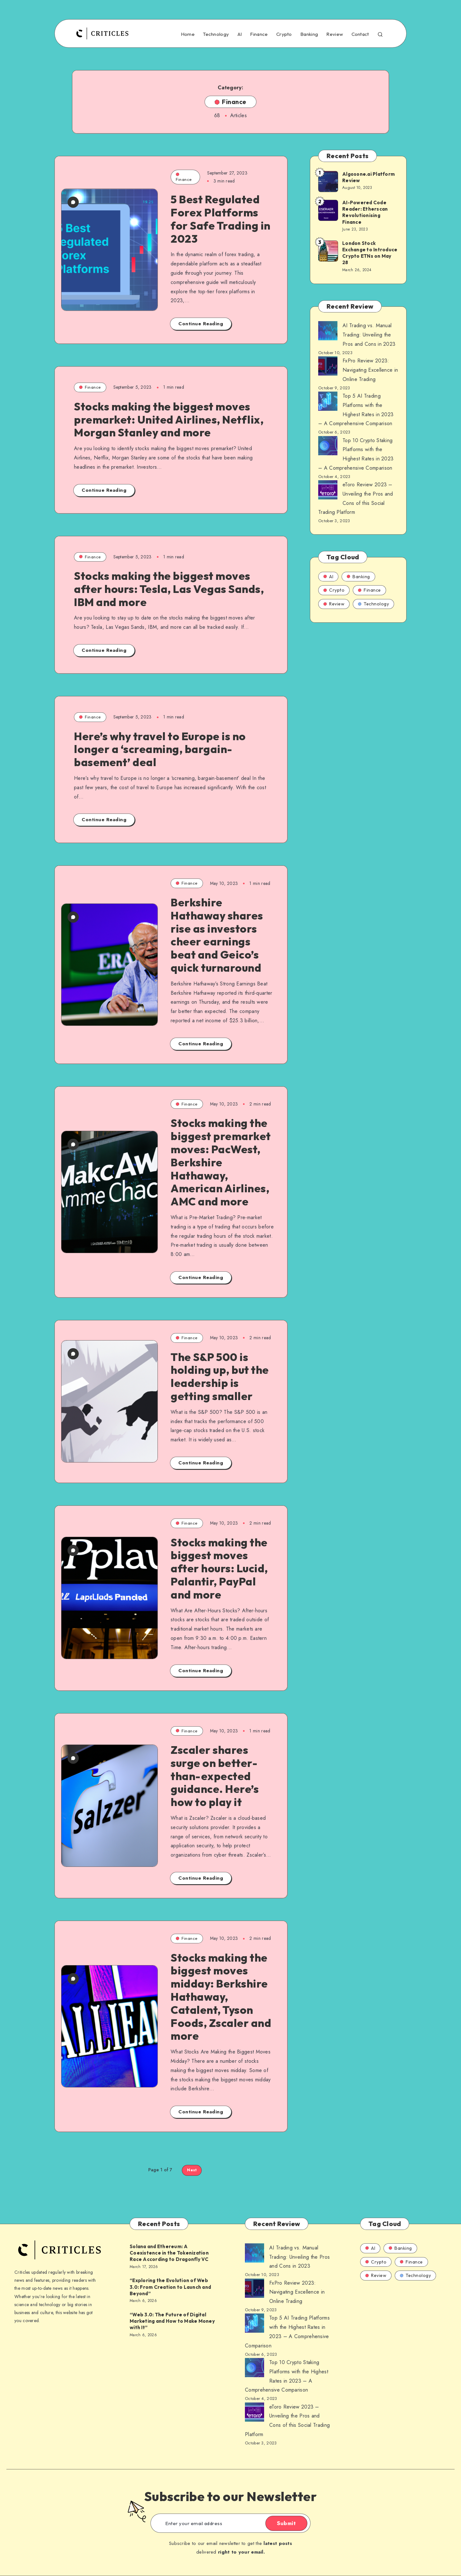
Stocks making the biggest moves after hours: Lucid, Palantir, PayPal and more (219, 1568)
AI (240, 34)
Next (192, 2170)
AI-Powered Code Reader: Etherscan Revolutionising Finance (365, 212)
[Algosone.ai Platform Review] (327, 181)
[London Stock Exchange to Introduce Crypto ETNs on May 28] (327, 250)
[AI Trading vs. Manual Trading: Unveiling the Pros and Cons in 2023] (327, 332)
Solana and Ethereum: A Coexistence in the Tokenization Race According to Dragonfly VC (169, 2253)
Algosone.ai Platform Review (368, 177)
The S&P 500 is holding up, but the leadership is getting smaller (220, 1376)
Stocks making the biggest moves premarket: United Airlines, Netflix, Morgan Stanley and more (168, 420)
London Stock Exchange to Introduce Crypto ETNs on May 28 (369, 253)
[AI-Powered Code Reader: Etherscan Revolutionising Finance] (327, 210)
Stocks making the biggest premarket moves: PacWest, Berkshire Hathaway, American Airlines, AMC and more (221, 1162)
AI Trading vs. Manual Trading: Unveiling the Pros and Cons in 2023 (369, 335)
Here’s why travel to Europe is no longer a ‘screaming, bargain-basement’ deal (160, 749)
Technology (216, 34)
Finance (259, 34)
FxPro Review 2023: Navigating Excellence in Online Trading (370, 370)
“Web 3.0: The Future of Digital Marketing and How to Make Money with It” (172, 2321)
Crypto (284, 34)
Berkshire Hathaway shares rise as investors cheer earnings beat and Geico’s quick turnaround (217, 935)
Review (334, 34)
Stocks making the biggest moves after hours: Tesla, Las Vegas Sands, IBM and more (169, 589)
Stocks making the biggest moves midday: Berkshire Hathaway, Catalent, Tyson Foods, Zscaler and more (221, 1997)
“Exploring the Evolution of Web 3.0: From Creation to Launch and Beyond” (170, 2287)
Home (188, 34)
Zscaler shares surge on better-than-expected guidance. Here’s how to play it (215, 1776)
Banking (309, 34)
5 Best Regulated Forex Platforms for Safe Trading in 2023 (221, 218)
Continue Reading (200, 323)
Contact (360, 34)
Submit (286, 2523)
